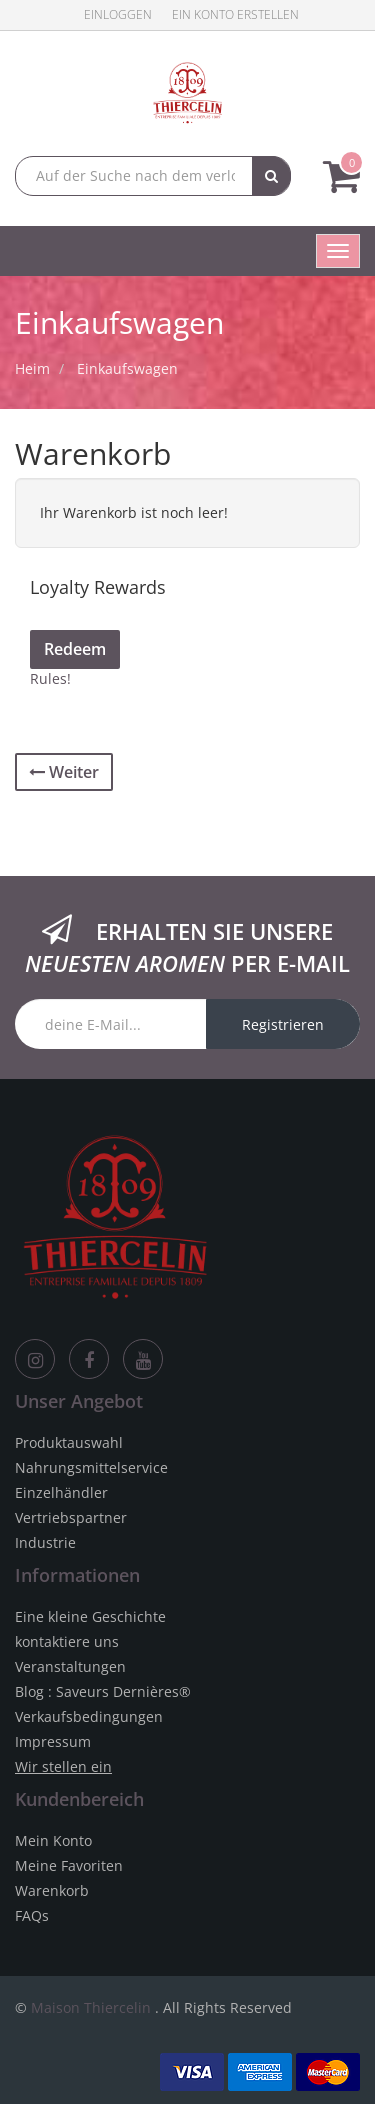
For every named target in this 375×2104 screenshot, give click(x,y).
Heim (32, 368)
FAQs (32, 1915)
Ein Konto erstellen (235, 14)
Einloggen (118, 14)
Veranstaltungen (70, 1666)
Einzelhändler (61, 1492)
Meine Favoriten (69, 1865)
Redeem (75, 649)
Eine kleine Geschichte (90, 1616)
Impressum (53, 1741)
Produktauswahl (69, 1442)
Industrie (45, 1542)
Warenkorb (52, 1890)
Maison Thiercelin (91, 2007)
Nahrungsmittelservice (91, 1467)
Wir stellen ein (63, 1766)
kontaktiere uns (67, 1641)
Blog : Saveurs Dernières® (103, 1691)
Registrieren (283, 1024)
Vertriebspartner (71, 1517)
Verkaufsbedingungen (89, 1716)
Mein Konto (53, 1840)
